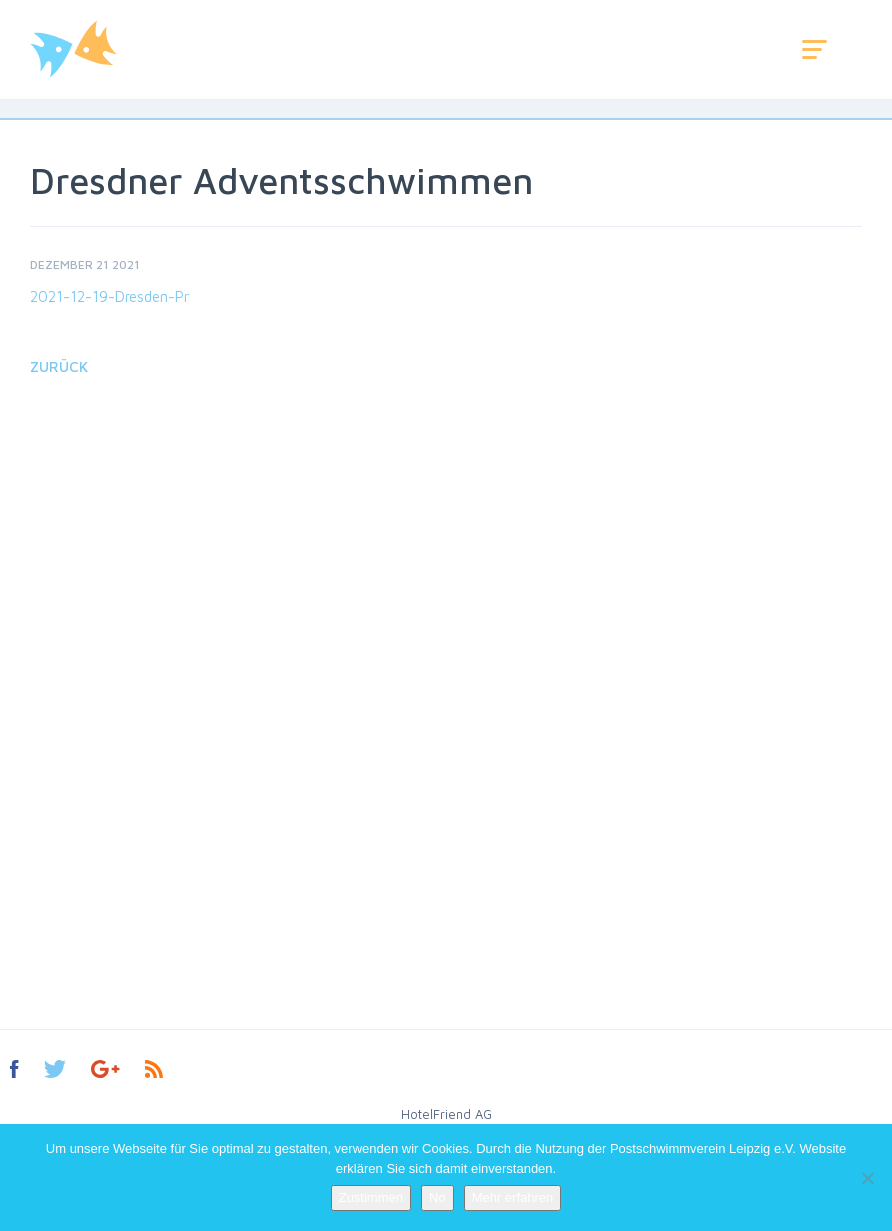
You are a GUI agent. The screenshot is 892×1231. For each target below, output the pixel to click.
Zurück (59, 366)
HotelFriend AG (446, 1114)
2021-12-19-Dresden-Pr (109, 296)
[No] (867, 1178)
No (437, 1197)
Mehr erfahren (513, 1197)
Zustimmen (371, 1197)
